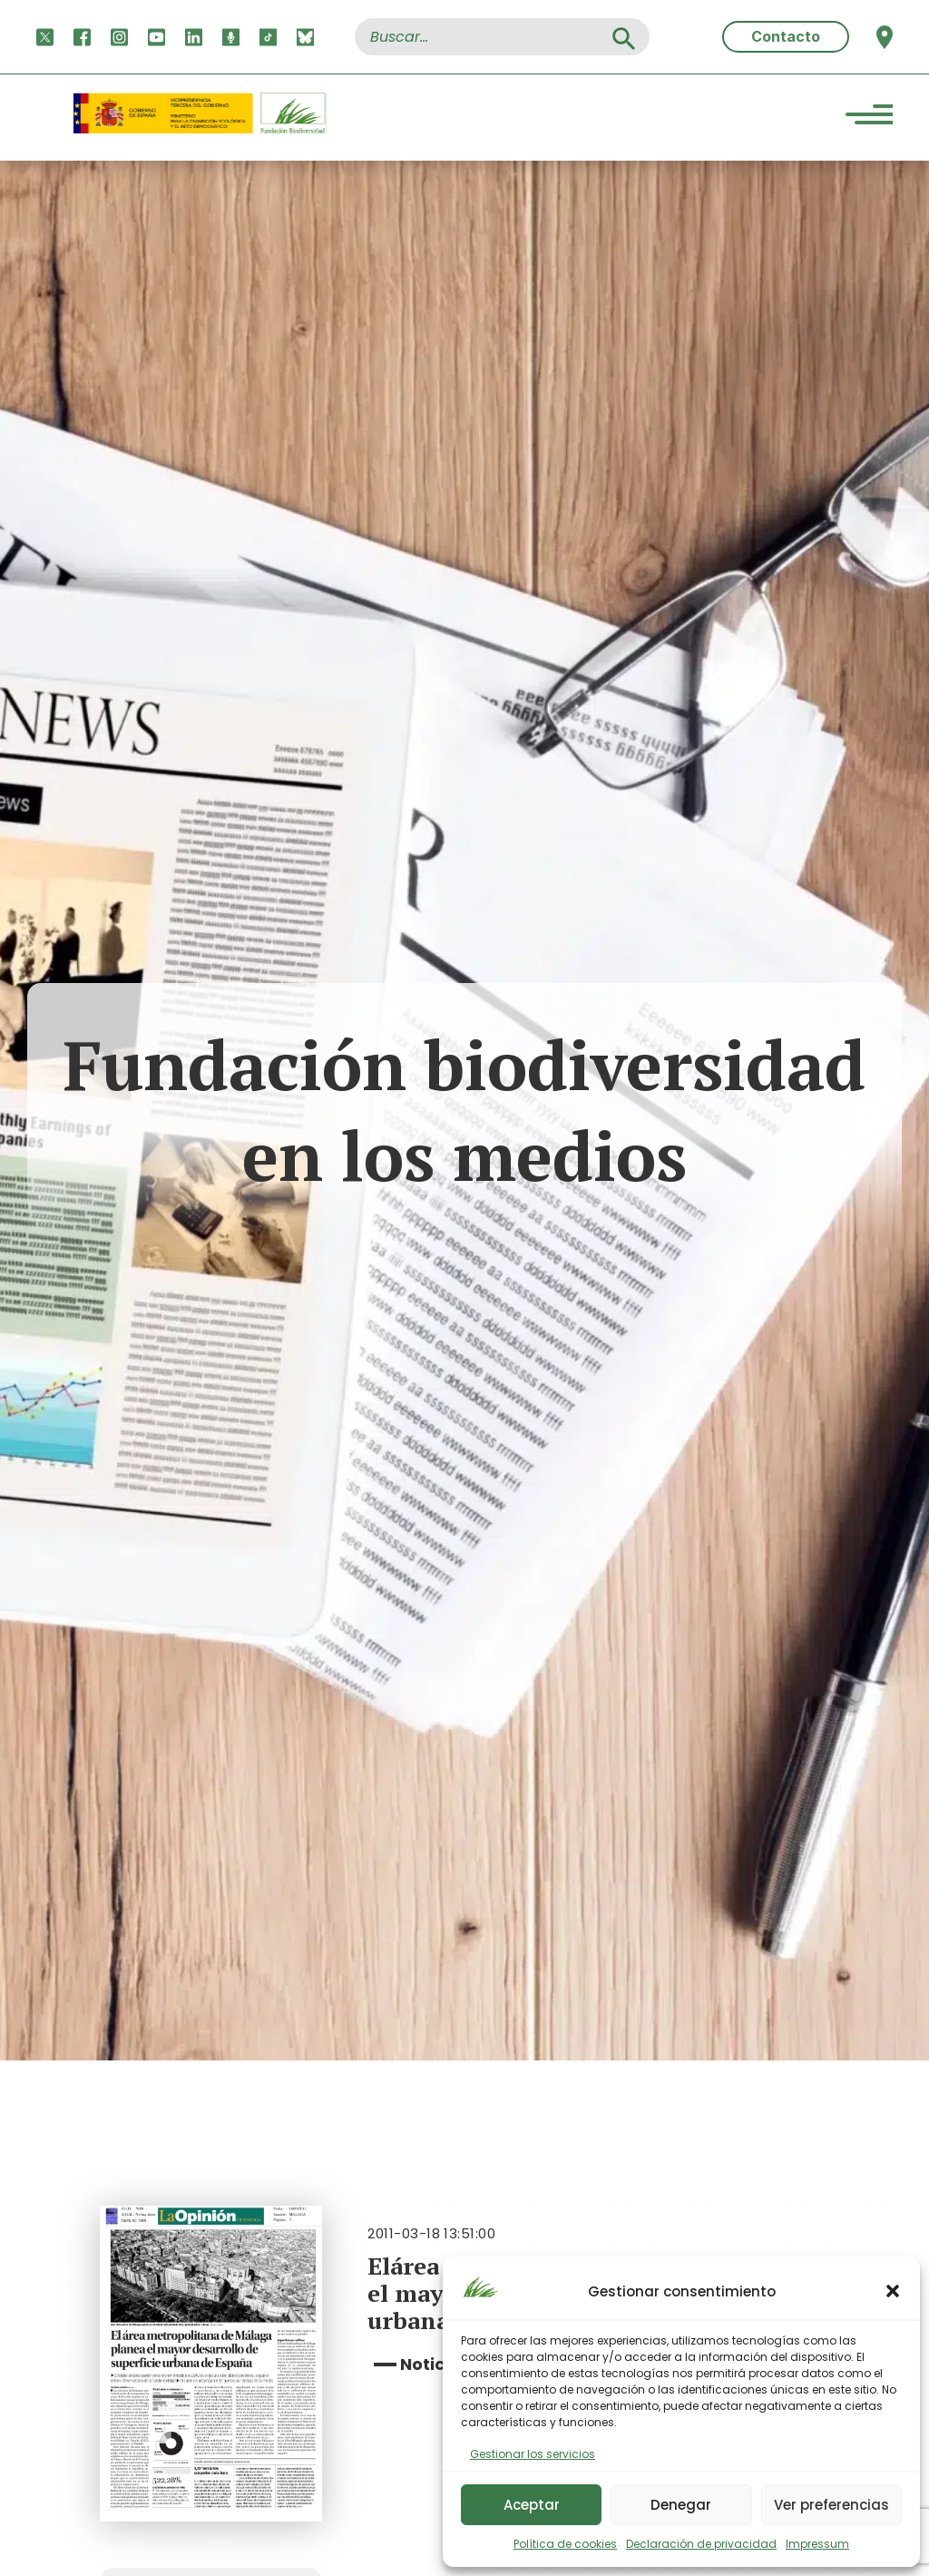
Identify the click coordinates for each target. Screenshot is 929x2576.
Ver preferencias (831, 2504)
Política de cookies (565, 2543)
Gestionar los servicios (532, 2454)
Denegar (680, 2504)
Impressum (817, 2543)
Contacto (785, 36)
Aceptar (532, 2504)
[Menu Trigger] (869, 118)
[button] (893, 2291)
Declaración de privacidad (701, 2543)
